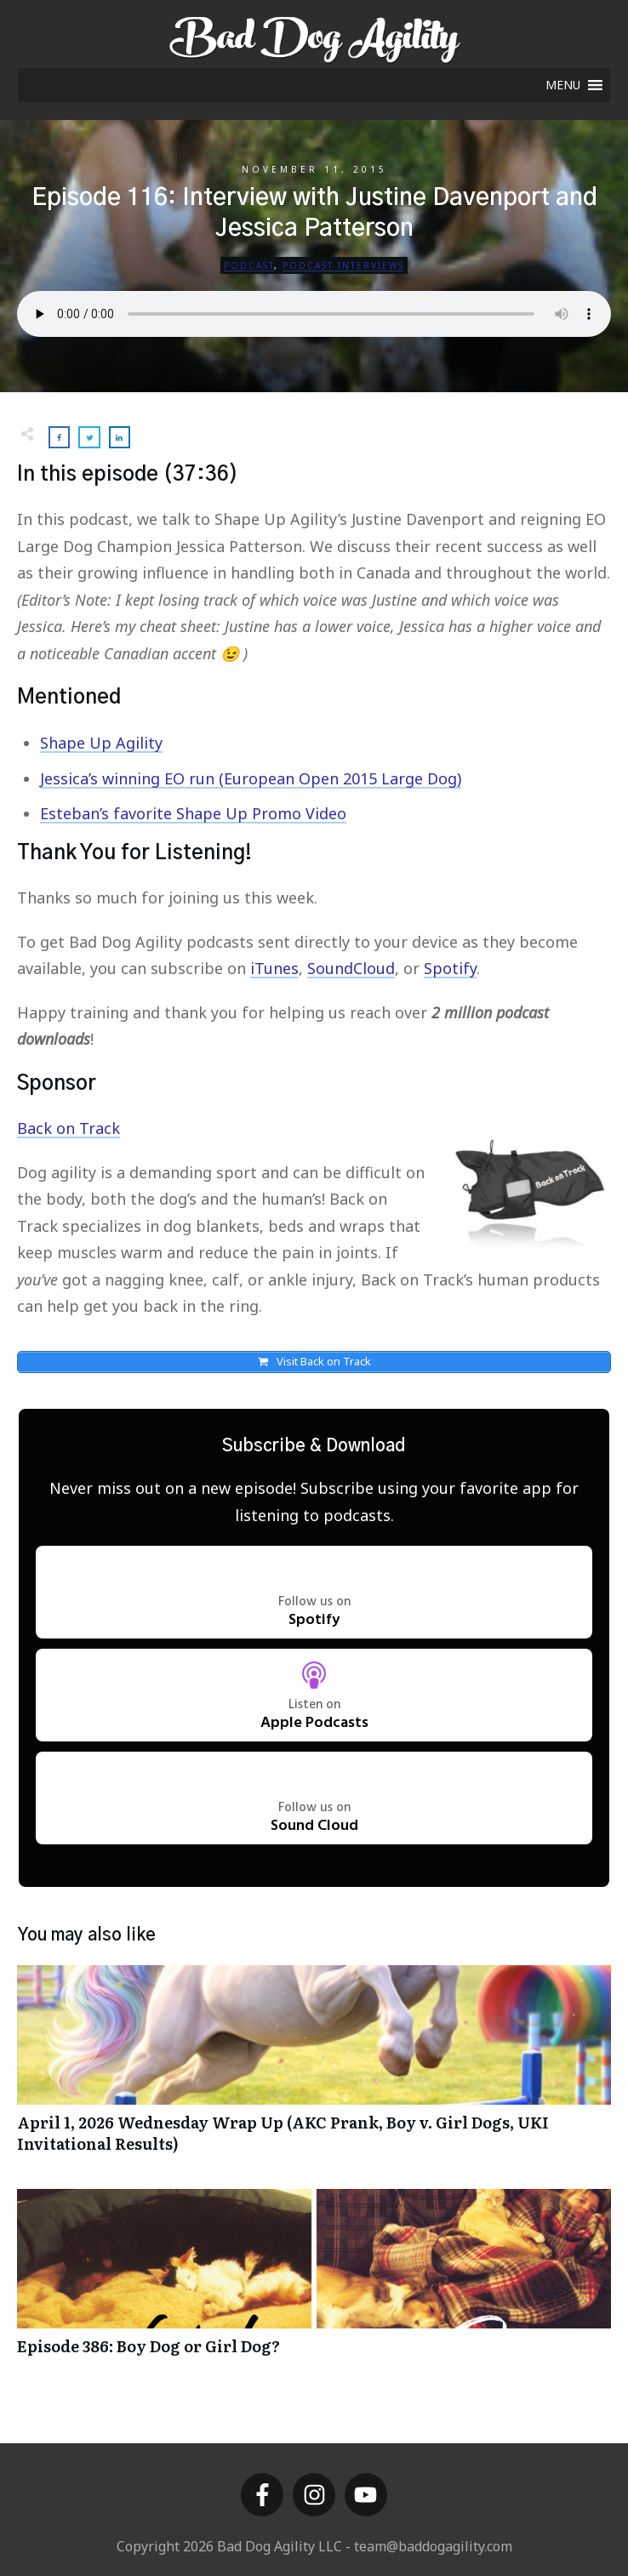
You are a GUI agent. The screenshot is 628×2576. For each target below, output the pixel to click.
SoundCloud (351, 968)
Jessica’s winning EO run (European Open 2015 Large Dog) (250, 778)
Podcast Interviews (343, 265)
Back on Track (68, 1128)
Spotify (450, 968)
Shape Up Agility (101, 742)
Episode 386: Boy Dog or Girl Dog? (314, 2283)
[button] (562, 85)
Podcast (249, 265)
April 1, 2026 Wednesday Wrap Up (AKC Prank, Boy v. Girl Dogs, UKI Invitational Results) (314, 2070)
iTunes (274, 968)
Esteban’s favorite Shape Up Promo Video (193, 813)
